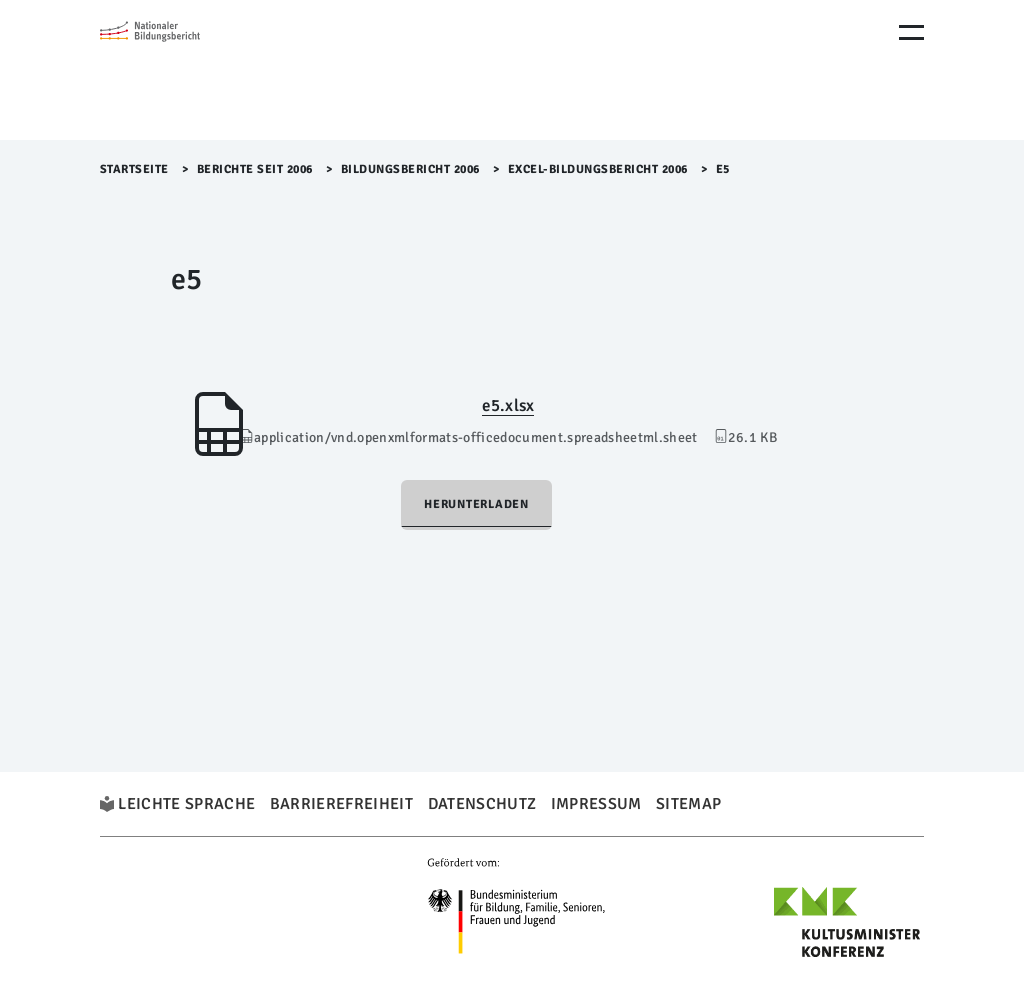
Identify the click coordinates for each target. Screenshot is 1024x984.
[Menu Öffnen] (911, 32)
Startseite (134, 169)
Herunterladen (476, 504)
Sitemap (688, 804)
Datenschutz (482, 804)
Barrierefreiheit (341, 804)
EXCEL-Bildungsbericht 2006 (598, 169)
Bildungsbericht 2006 (410, 169)
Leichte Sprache (186, 804)
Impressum (596, 804)
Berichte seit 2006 (255, 169)
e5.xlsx (508, 405)
